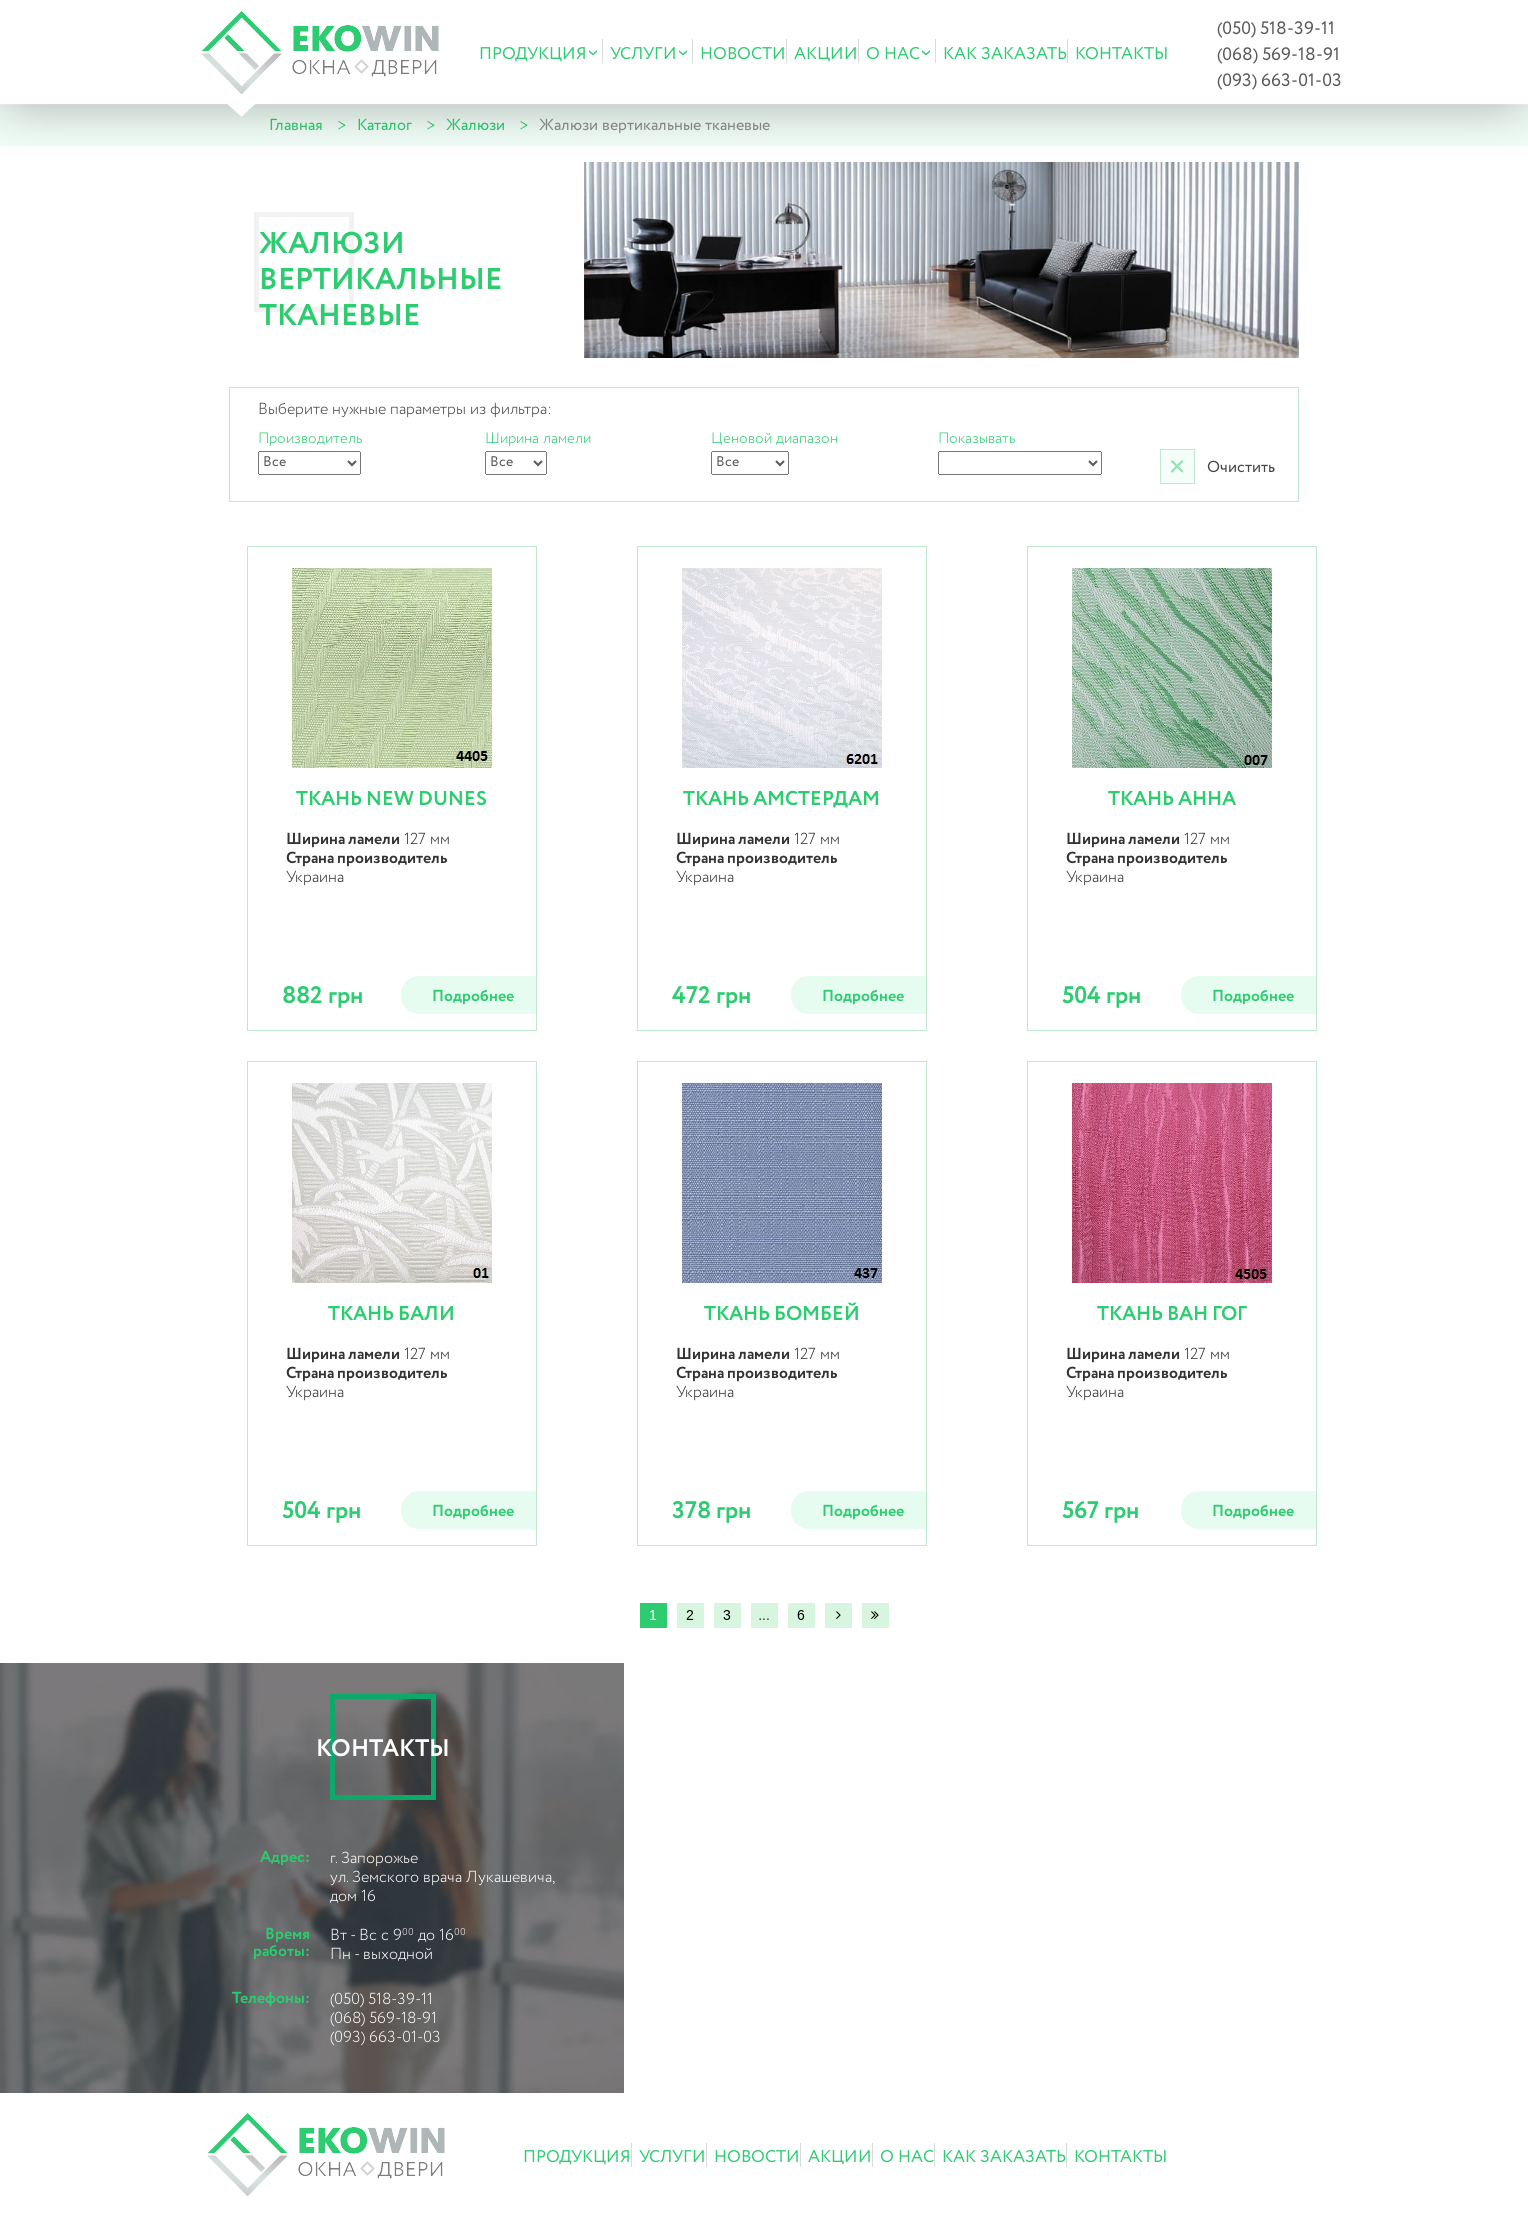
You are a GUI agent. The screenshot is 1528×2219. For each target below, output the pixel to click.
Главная (296, 125)
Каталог (384, 125)
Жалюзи (475, 125)
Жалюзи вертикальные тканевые (654, 125)
